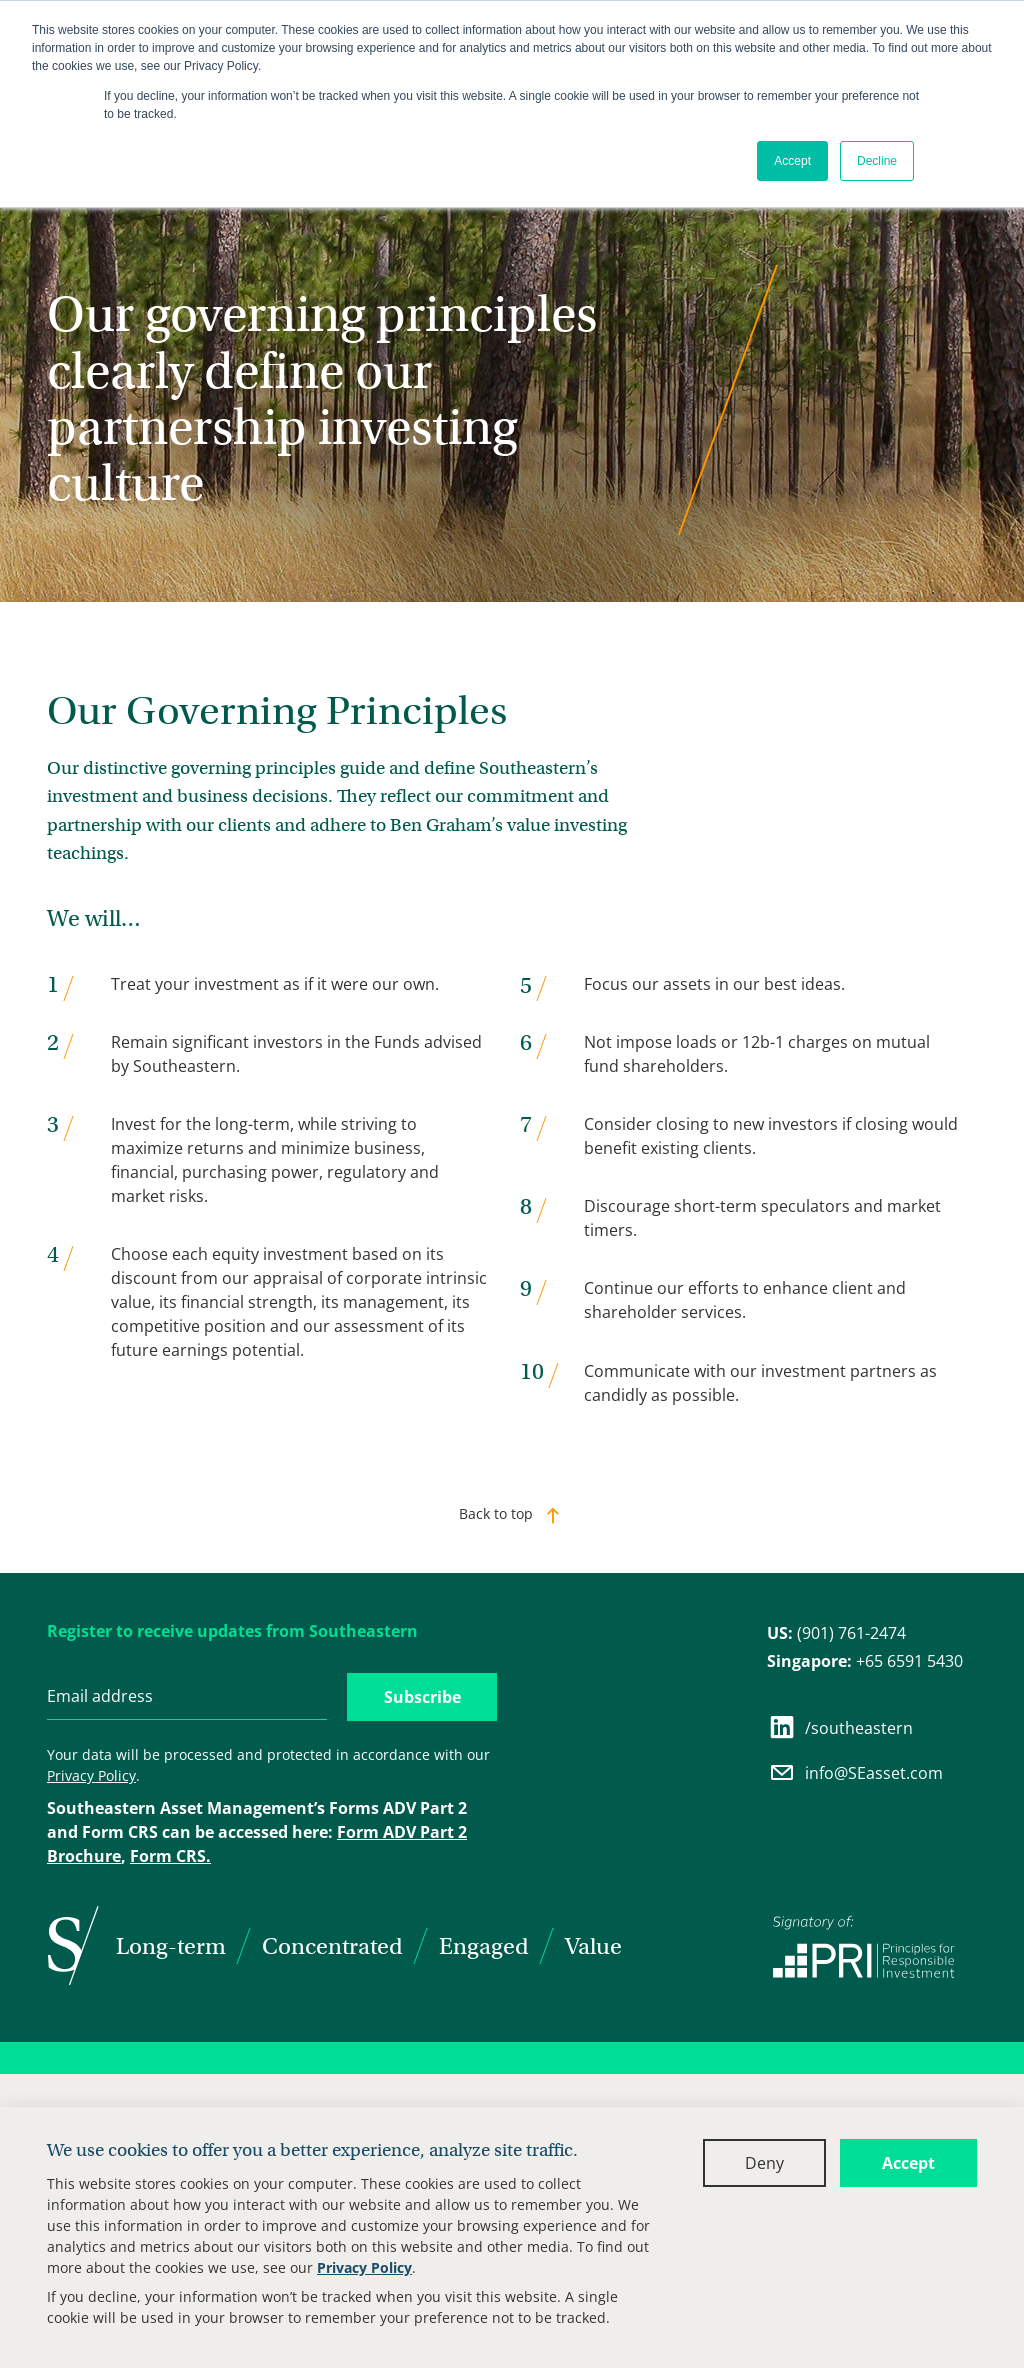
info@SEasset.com (855, 1772)
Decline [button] (877, 161)
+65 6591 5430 (865, 1661)
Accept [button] (792, 161)
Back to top (496, 1513)
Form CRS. (170, 1856)
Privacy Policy (364, 2267)
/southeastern (840, 1727)
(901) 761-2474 (836, 1633)
